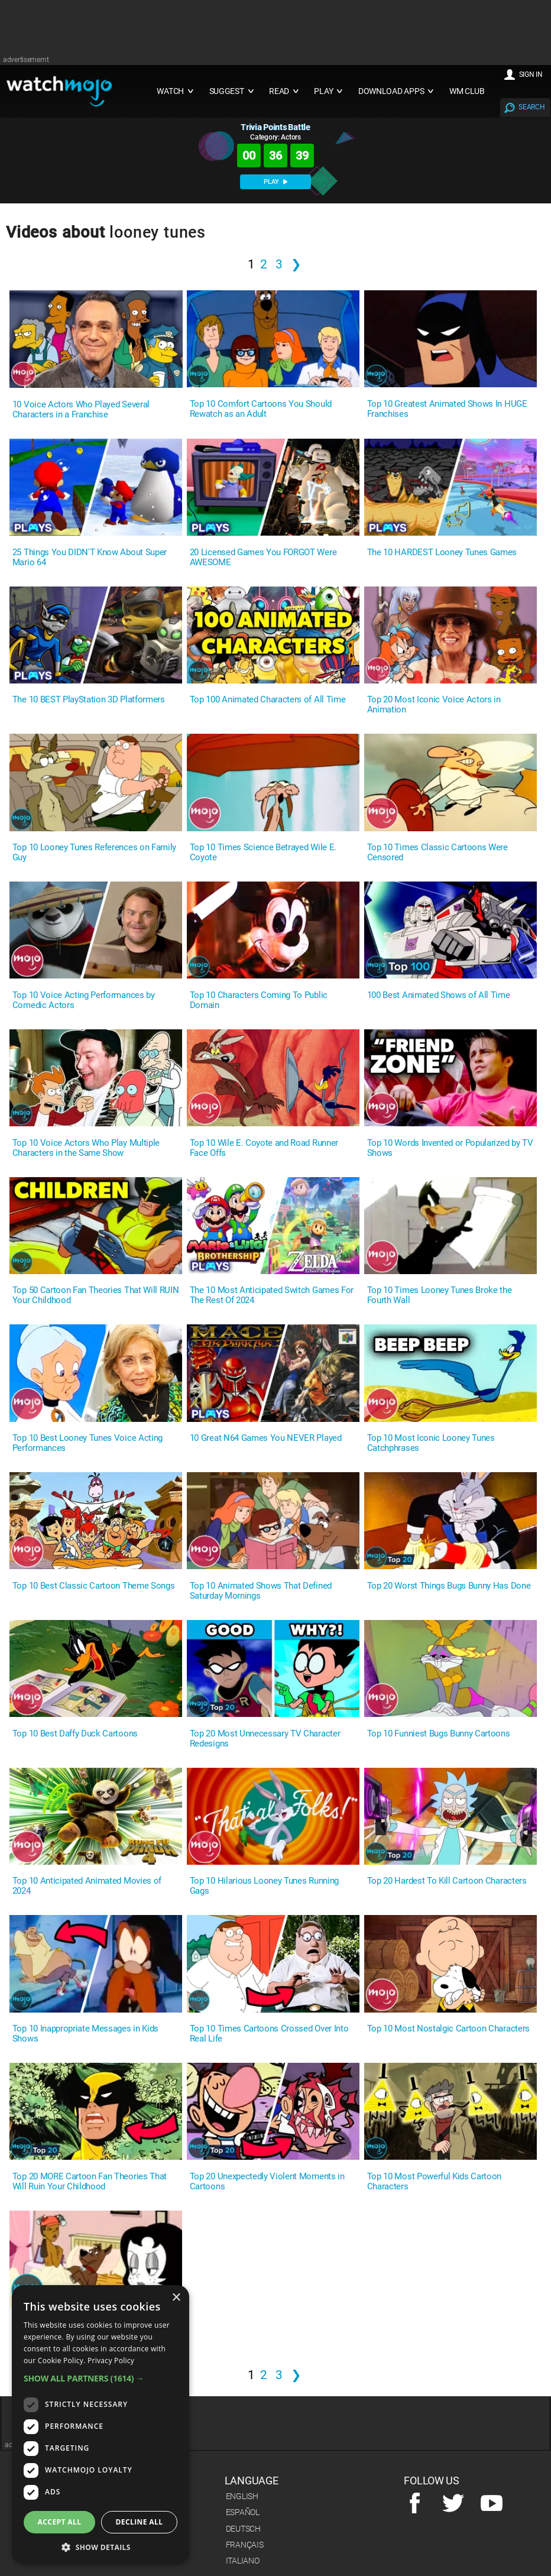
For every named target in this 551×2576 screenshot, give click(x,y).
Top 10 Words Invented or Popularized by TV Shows (450, 1148)
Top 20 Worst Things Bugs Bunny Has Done (449, 1586)
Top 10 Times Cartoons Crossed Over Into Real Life (269, 2034)
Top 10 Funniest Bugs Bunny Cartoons (438, 1734)
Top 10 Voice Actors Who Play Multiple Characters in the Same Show (86, 1148)
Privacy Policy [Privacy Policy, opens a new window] (110, 2360)
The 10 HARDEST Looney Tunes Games (442, 552)
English (242, 2496)
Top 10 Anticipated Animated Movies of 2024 (86, 1886)
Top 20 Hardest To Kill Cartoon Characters (447, 1881)
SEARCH (531, 107)
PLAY (275, 182)
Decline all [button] (139, 2522)
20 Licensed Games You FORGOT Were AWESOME (263, 557)
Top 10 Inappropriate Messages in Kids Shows (85, 2034)
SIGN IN (531, 74)
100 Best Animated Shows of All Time (438, 995)
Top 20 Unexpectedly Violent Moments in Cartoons (267, 2182)
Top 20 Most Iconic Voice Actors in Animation (434, 705)
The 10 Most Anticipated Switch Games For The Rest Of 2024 (272, 1295)
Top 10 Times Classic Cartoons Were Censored (437, 853)
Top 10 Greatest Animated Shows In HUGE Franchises (447, 409)
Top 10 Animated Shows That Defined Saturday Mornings (261, 1591)
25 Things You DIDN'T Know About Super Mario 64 (89, 557)
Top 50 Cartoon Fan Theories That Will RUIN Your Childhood (95, 1295)
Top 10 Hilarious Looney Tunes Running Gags (264, 1886)
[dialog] (100, 2424)
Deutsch (243, 2528)
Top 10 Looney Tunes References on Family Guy (94, 853)
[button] (100, 2378)
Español (243, 2512)
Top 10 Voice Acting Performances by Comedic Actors (83, 1000)
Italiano (243, 2560)
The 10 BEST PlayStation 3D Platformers (88, 700)
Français (245, 2544)
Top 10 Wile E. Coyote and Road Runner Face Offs (264, 1148)
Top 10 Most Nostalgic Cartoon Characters (448, 2029)
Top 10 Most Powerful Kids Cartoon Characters (434, 2182)
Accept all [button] (60, 2522)
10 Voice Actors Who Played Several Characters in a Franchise (81, 410)
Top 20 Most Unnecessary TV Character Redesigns (265, 1739)
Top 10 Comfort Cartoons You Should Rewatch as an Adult (261, 409)
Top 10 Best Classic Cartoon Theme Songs (93, 1586)
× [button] (175, 2297)
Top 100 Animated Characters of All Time (268, 700)
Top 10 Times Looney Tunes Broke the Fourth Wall (439, 1295)
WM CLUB (467, 91)
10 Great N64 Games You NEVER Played (266, 1438)
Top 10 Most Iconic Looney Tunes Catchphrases (431, 1443)
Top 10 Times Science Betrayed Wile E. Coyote (263, 853)
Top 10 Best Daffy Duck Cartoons (75, 1734)
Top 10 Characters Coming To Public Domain (259, 1000)
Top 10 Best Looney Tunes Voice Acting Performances (87, 1443)
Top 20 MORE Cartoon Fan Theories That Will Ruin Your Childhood (89, 2182)
